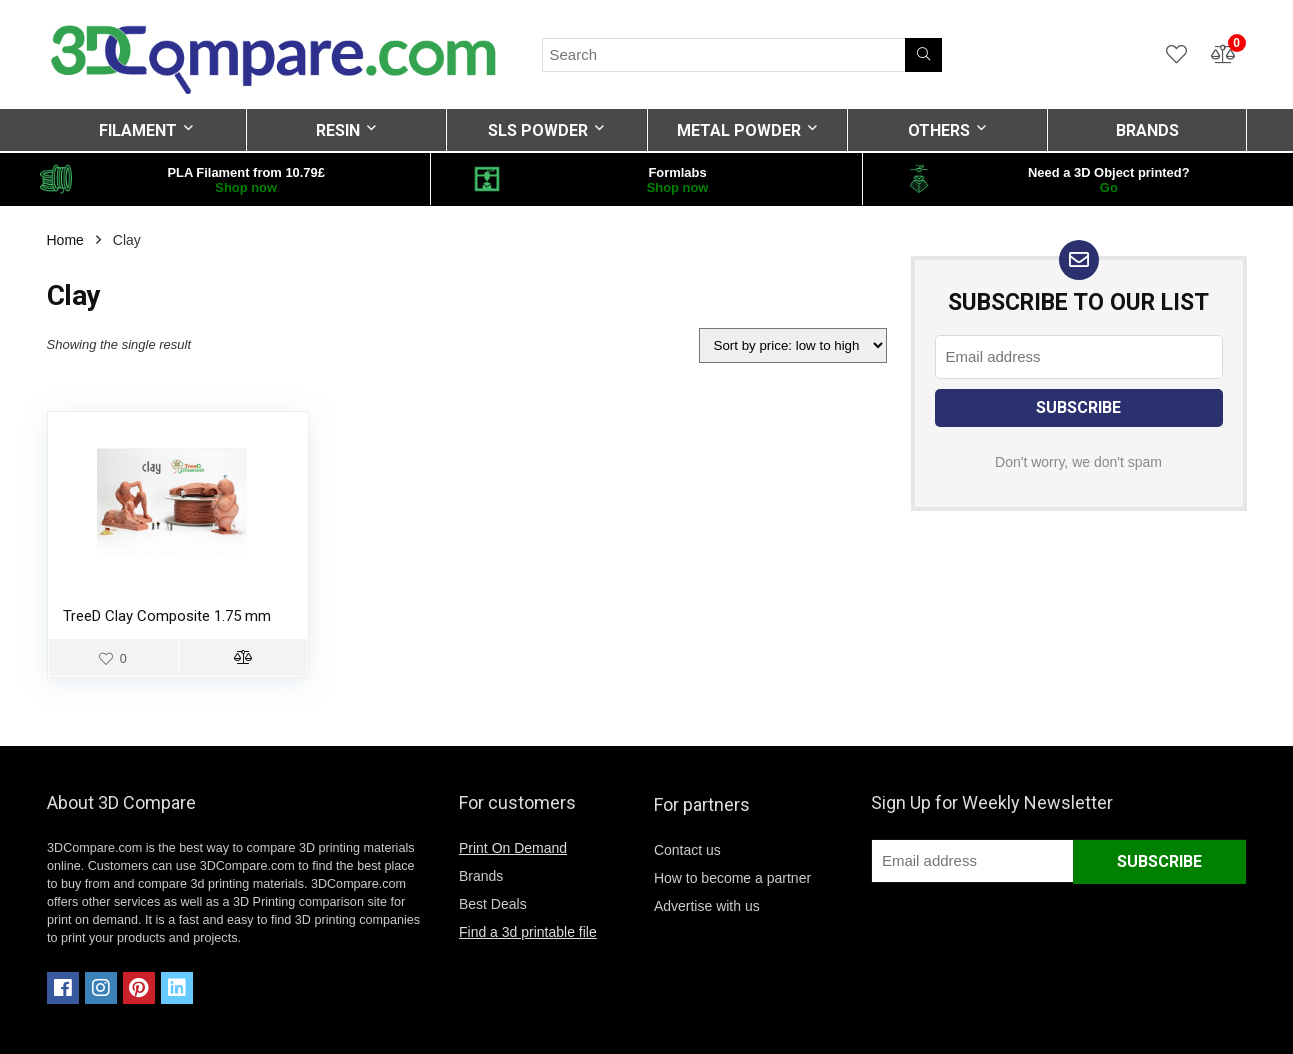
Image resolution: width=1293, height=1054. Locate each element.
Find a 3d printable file (528, 932)
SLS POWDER (538, 130)
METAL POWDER (739, 130)
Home (65, 240)
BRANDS (1147, 130)
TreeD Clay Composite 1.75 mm (167, 616)
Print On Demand (513, 848)
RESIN (338, 130)
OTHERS (939, 130)
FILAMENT (138, 130)
